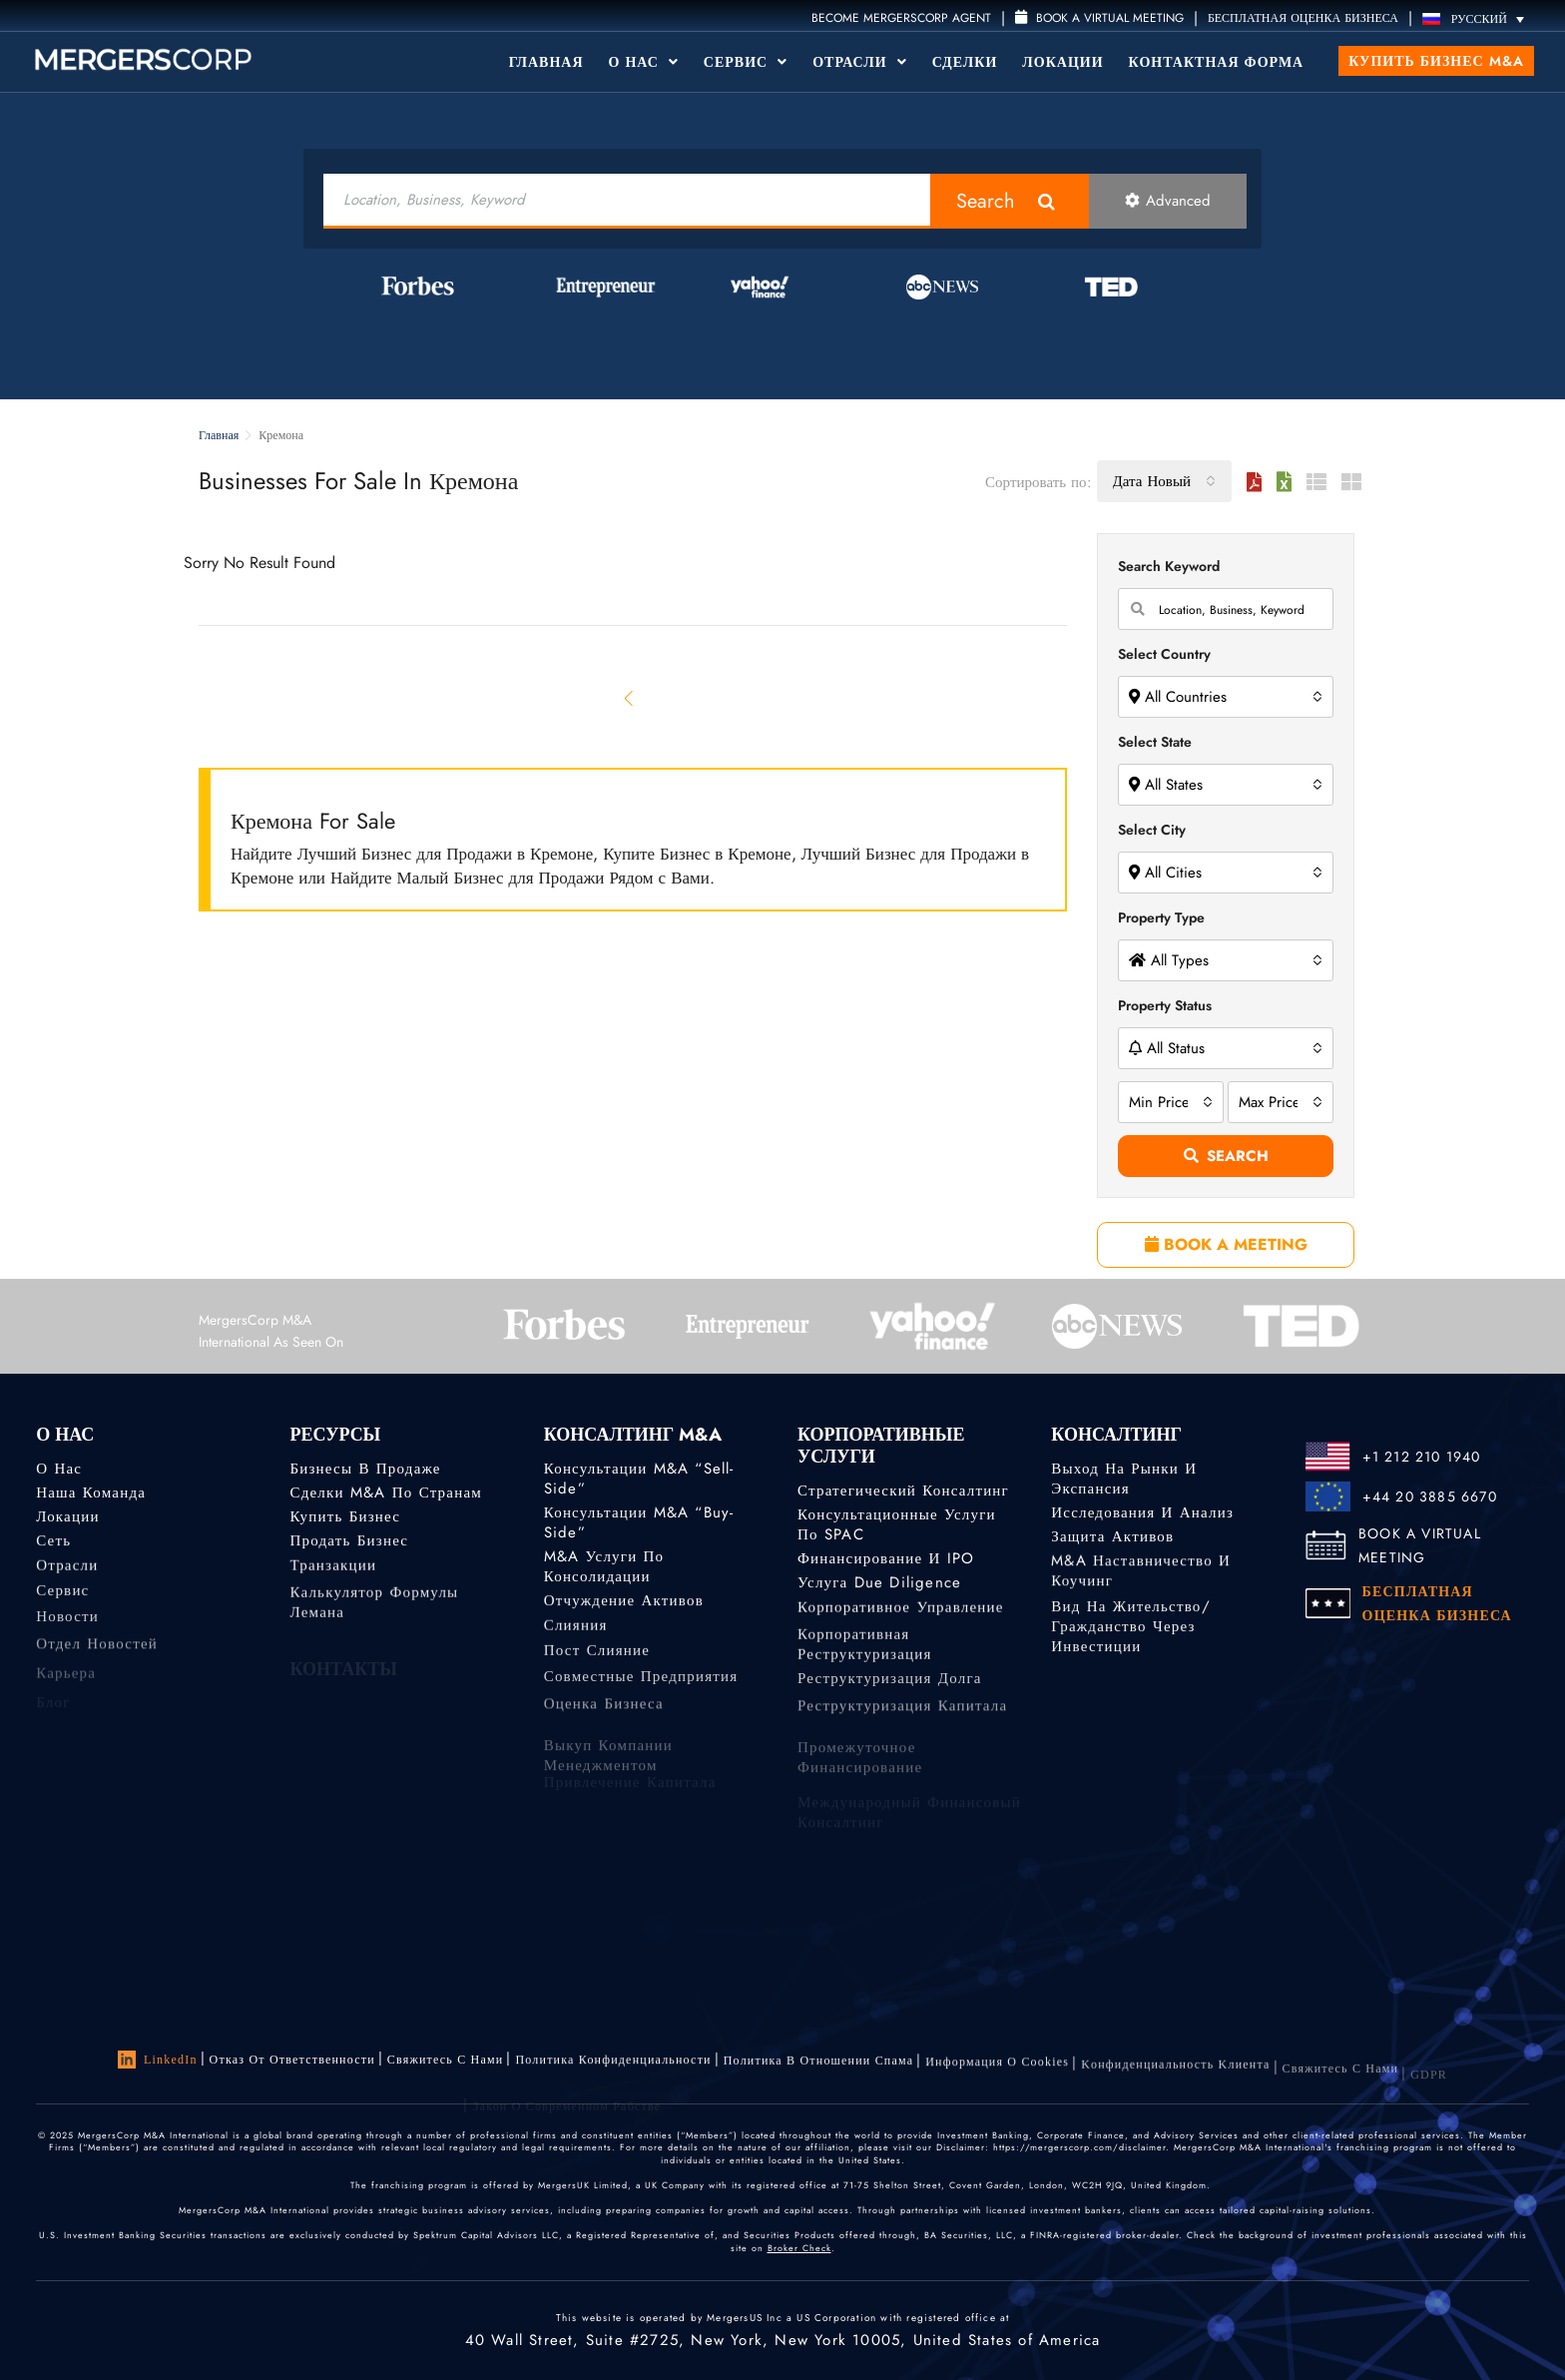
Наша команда (91, 1492)
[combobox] (1164, 481)
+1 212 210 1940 (1421, 1457)
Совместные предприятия (641, 1689)
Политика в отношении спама (819, 2068)
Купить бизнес (344, 1517)
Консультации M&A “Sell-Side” (639, 1478)
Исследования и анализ (1142, 1512)
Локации (1062, 62)
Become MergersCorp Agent (901, 18)
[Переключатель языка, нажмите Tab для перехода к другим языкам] (1478, 18)
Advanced (1168, 201)
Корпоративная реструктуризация (864, 1664)
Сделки (965, 62)
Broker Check (799, 2247)
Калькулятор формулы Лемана (373, 1622)
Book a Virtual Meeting (1099, 18)
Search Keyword (1169, 566)
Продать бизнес (348, 1543)
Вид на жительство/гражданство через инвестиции (1130, 1645)
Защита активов (1112, 1537)
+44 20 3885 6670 (1429, 1496)
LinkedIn (158, 2060)
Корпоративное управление (900, 1613)
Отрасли (859, 62)
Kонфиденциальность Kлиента (1175, 2080)
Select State (1155, 742)
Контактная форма (1216, 62)
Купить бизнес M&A (1435, 61)
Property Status (1165, 1005)
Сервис (745, 62)
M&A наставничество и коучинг (1141, 1577)
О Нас (644, 62)
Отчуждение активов (624, 1603)
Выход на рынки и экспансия (1124, 1478)
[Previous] (630, 698)
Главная (546, 62)
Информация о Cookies (997, 2074)
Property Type (1161, 917)
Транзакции (332, 1571)
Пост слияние (597, 1660)
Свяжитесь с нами (445, 2062)
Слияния (576, 1631)
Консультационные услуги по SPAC (896, 1524)
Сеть (53, 1543)
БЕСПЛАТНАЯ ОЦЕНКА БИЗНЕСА (1303, 18)
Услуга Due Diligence (879, 1585)
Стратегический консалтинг (903, 1490)
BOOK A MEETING (1226, 1244)
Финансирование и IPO (885, 1559)
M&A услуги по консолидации (604, 1569)
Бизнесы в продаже (364, 1469)
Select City (1152, 830)
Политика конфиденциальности (613, 2064)
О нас (59, 1469)
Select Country (1164, 654)
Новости (67, 1629)
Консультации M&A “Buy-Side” (639, 1522)
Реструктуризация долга (889, 1691)
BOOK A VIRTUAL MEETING (1419, 1545)
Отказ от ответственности (292, 2060)
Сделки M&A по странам (385, 1492)
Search (985, 201)
